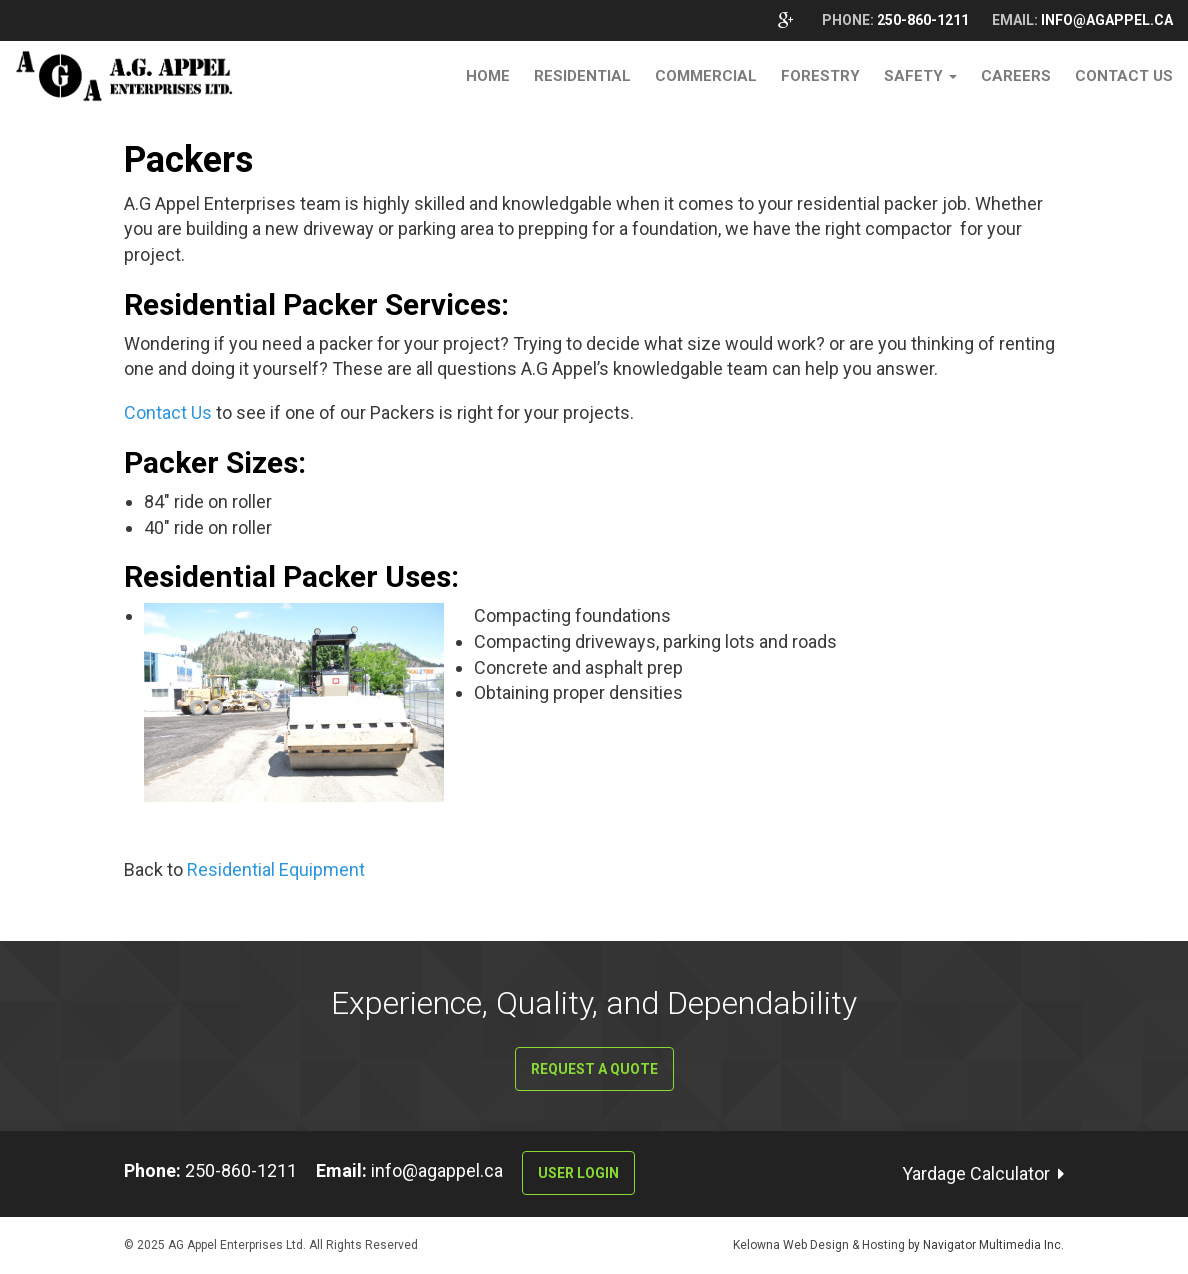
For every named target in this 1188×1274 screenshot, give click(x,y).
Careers (1016, 76)
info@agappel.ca (1107, 20)
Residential (582, 76)
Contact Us (1124, 76)
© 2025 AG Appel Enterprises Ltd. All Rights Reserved (271, 1245)
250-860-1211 (924, 20)
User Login (578, 1173)
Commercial (706, 76)
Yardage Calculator (976, 1173)
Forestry (820, 76)
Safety (920, 76)
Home (488, 76)
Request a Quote (594, 1069)
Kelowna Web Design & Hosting (820, 1245)
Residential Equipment (276, 869)
